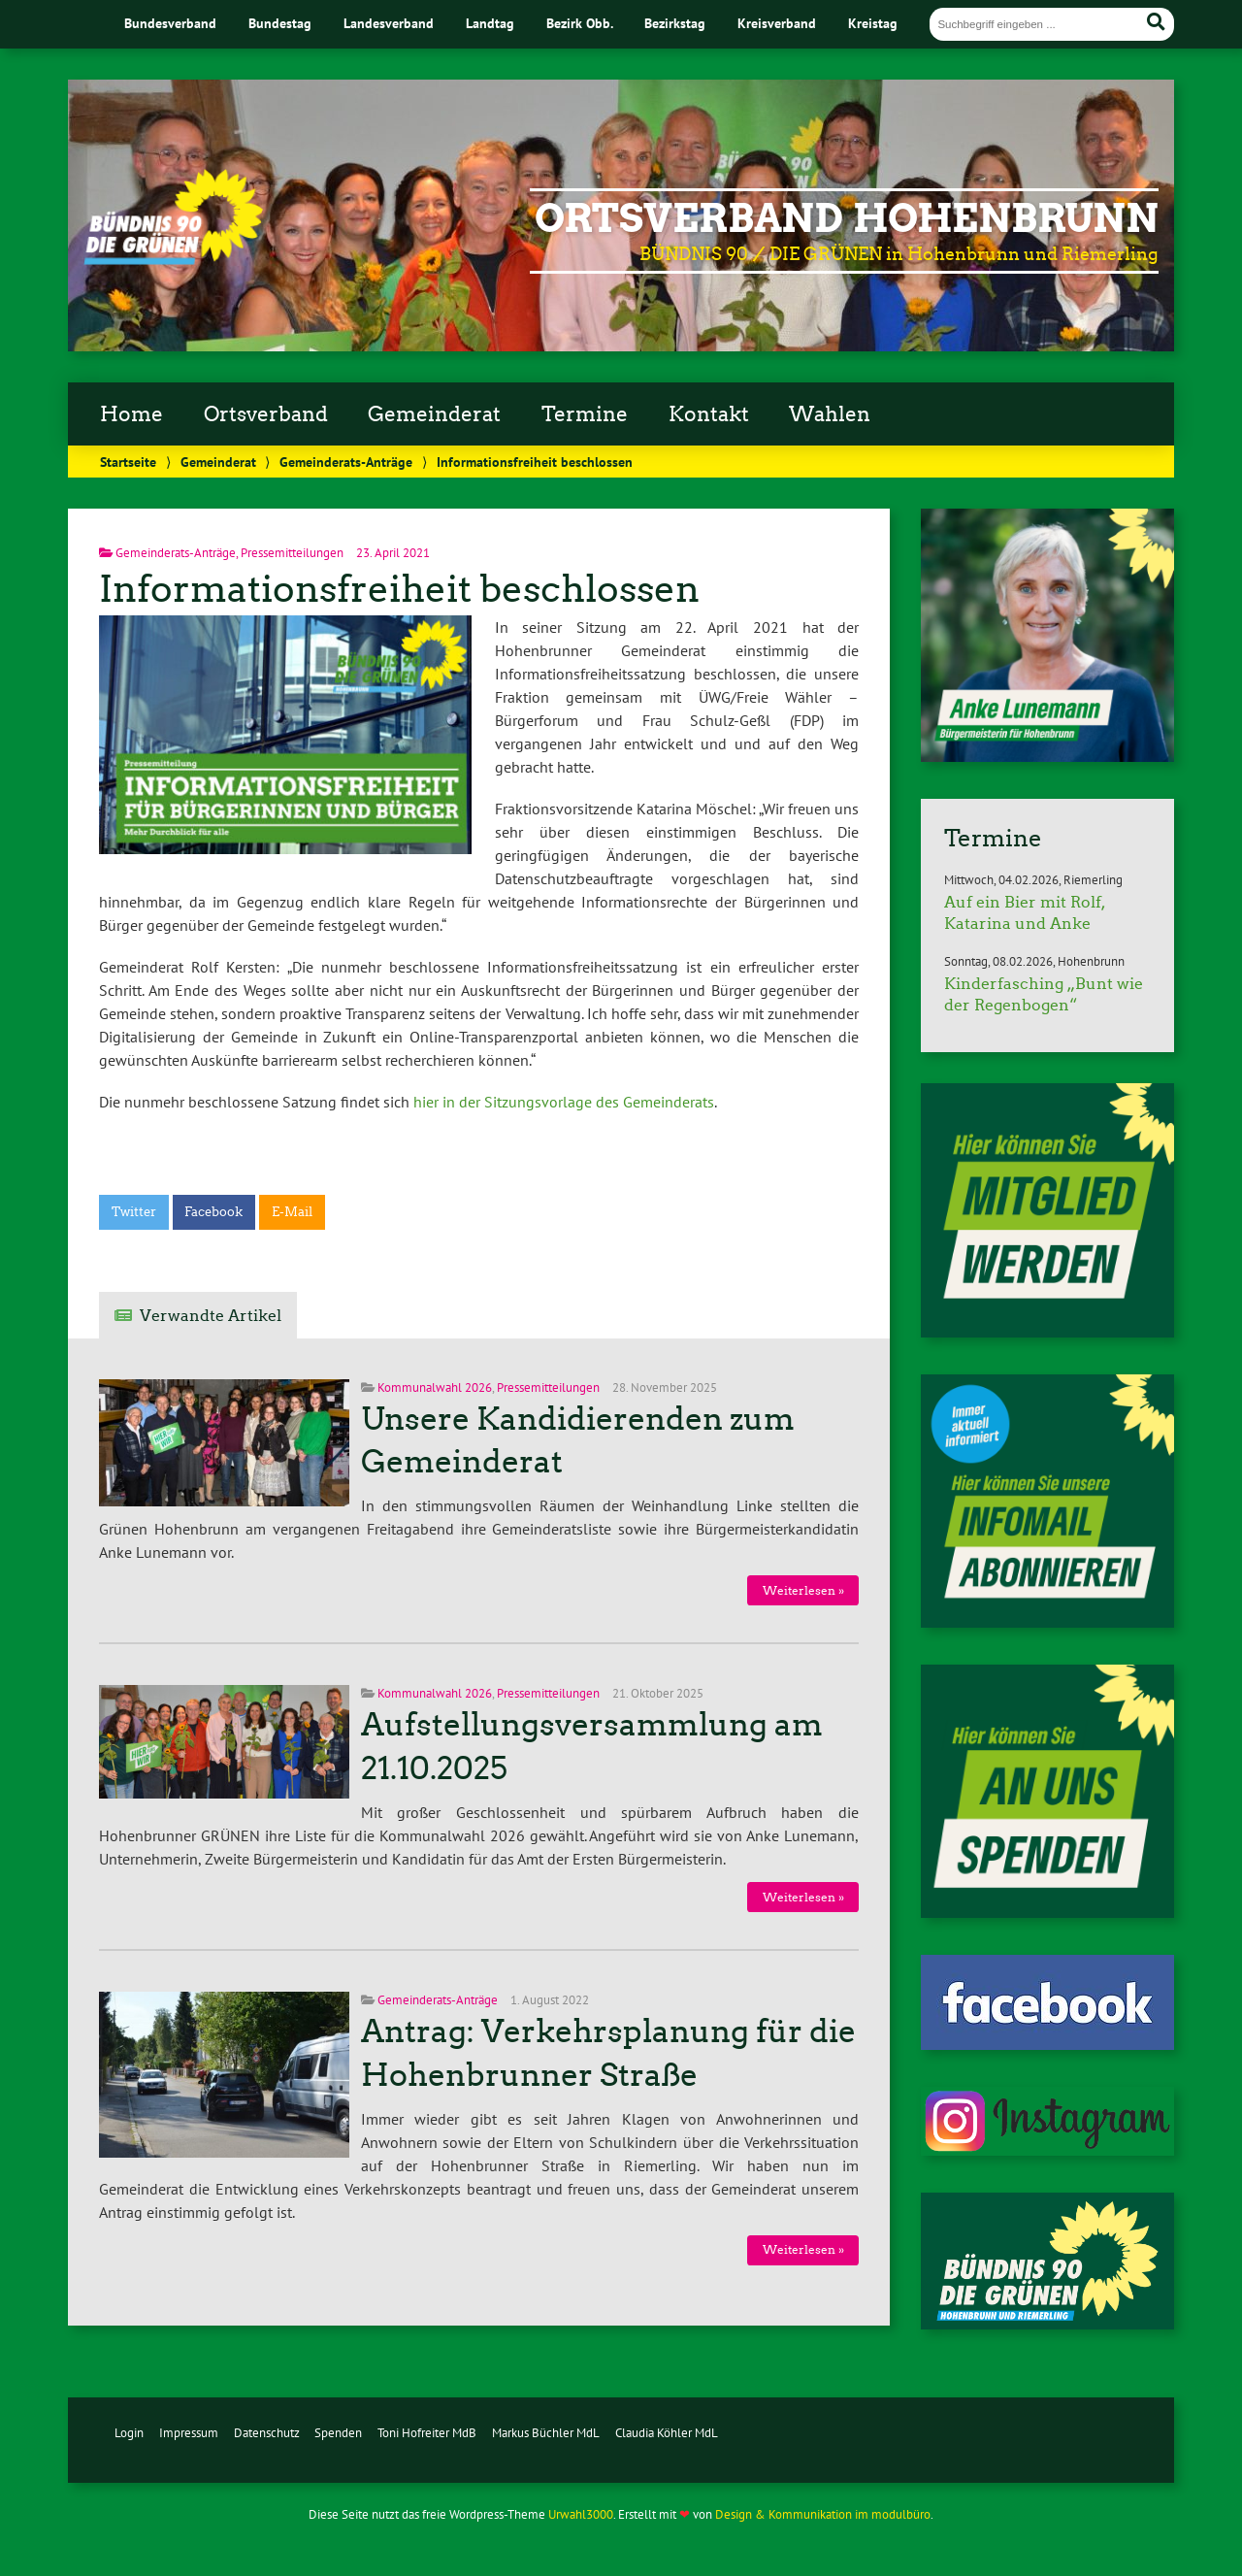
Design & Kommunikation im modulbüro (823, 2514)
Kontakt (709, 414)
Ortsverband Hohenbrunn (847, 218)
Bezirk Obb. (579, 23)
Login (129, 2433)
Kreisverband (776, 23)
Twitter (134, 1212)
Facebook (213, 1212)
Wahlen (829, 414)
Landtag (490, 23)
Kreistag (873, 23)
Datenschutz (267, 2433)
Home (131, 414)
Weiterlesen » (803, 1590)
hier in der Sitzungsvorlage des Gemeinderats (563, 1101)
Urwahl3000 (580, 2514)
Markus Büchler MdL (546, 2433)
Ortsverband (266, 414)
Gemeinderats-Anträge (345, 461)
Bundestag (279, 23)
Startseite (128, 461)
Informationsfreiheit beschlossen (399, 588)
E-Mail (292, 1212)
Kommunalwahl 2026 (434, 1387)
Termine (584, 414)
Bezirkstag (674, 23)
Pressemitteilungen (292, 553)
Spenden (338, 2433)
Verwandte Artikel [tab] (210, 1315)
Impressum (188, 2433)
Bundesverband (170, 23)
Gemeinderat (434, 414)
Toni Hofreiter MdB (426, 2433)
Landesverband (388, 23)
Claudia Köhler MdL (666, 2433)
